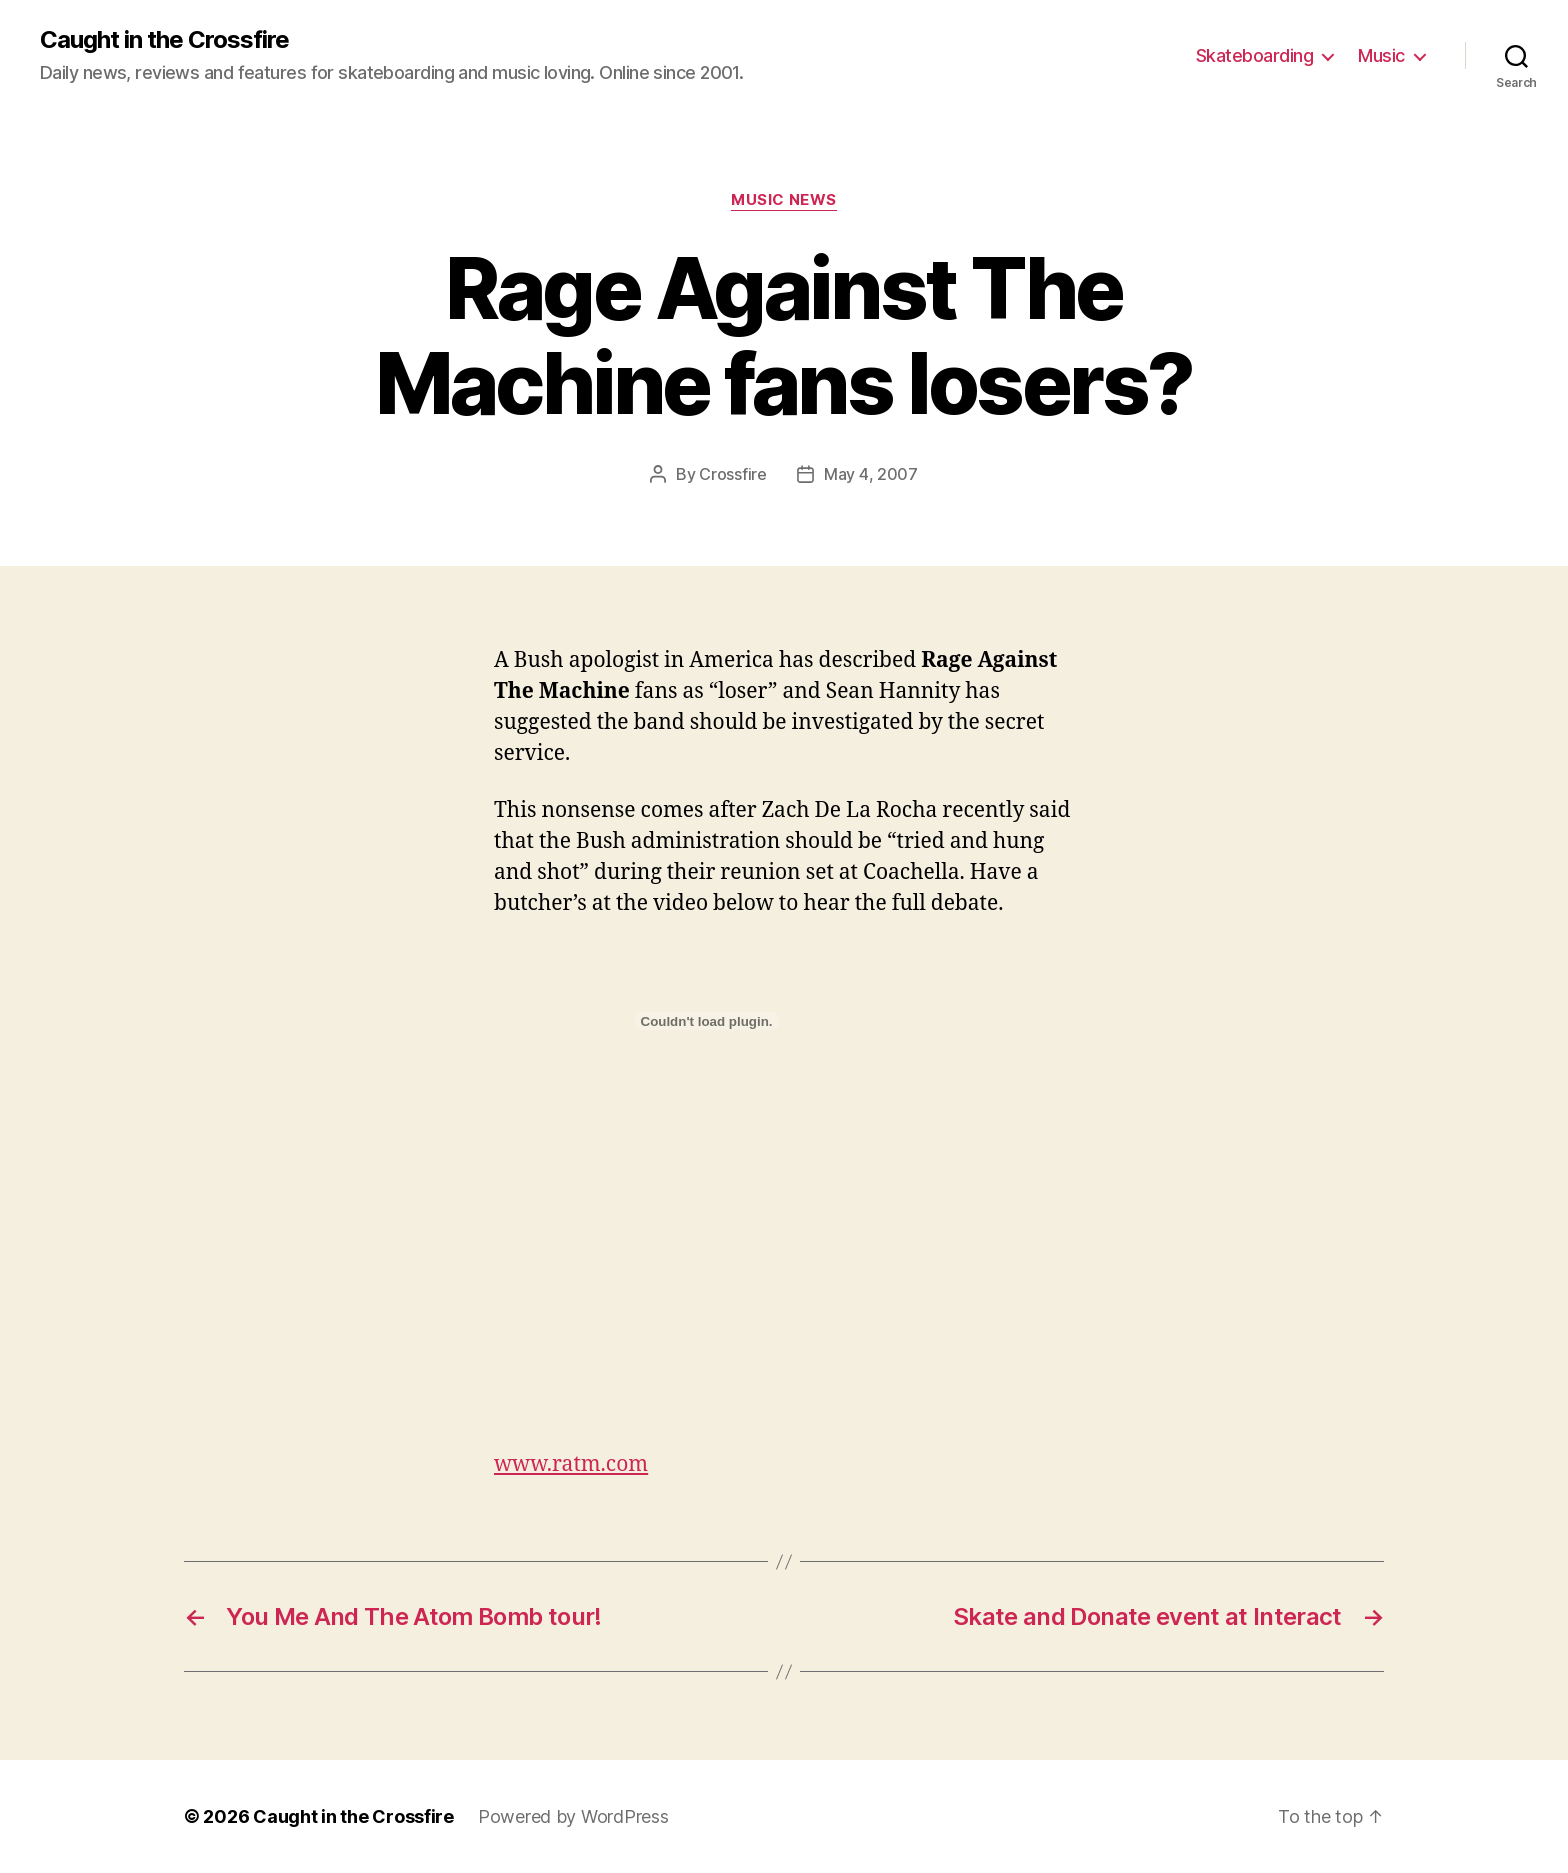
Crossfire (733, 474)
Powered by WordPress (573, 1816)
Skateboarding (1255, 55)
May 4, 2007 (871, 474)
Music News (784, 200)
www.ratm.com (571, 1464)
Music (1381, 55)
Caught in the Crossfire (164, 40)
